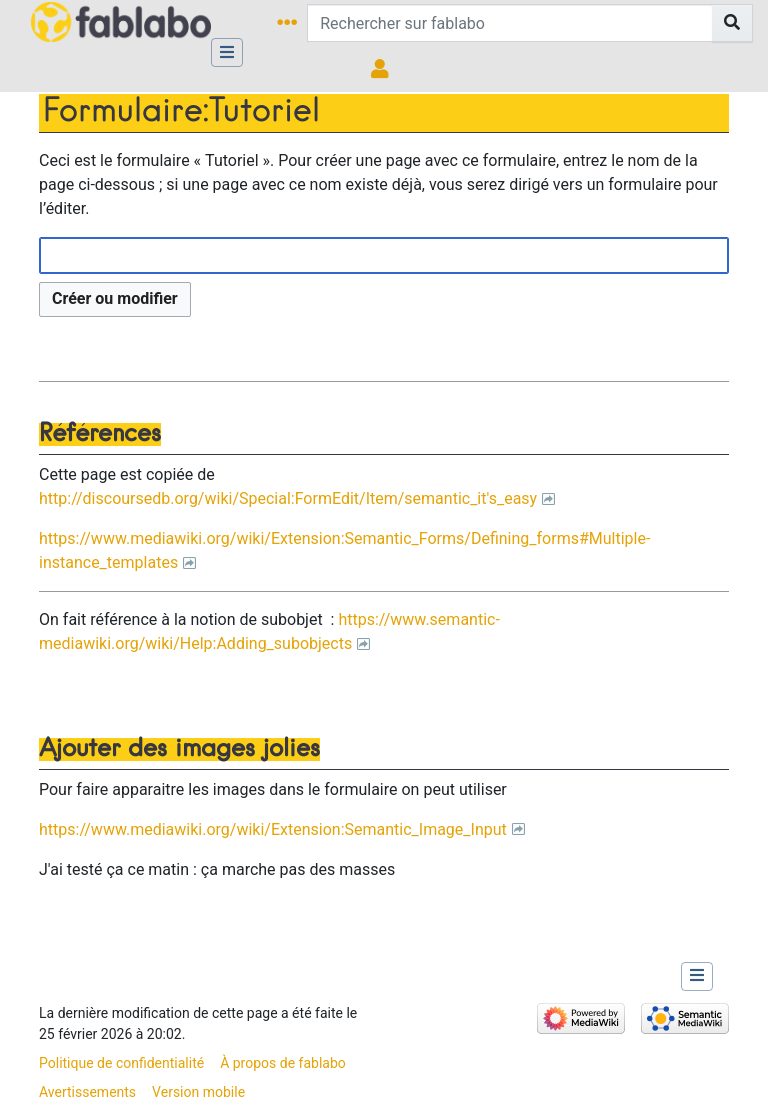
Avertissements (87, 1092)
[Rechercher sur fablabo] (510, 23)
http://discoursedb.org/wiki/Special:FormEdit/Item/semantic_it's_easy (288, 498)
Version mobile (198, 1092)
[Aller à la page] (732, 23)
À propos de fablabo (283, 1063)
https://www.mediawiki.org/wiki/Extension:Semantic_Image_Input (273, 829)
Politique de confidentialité (121, 1063)
